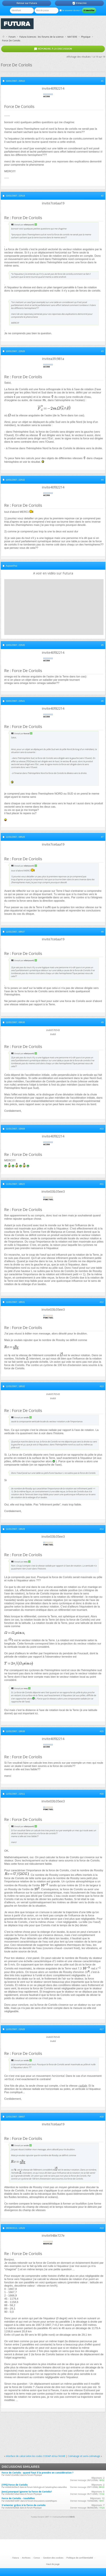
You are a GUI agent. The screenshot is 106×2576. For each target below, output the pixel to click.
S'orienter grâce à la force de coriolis (24, 2505)
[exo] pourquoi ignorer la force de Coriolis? (27, 2491)
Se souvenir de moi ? (70, 10)
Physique (85, 36)
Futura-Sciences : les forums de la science (41, 36)
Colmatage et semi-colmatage (84, 2456)
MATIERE (72, 36)
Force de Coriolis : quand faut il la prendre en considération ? (37, 2472)
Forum (12, 36)
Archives (26, 2557)
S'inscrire (79, 3)
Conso (37, 2557)
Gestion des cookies (53, 2557)
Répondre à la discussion (53, 49)
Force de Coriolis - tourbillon (18, 2498)
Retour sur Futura (27, 3)
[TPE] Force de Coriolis (15, 2484)
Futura (15, 2557)
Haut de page (53, 2564)
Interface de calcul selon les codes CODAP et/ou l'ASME (35, 2456)
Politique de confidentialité (80, 2557)
